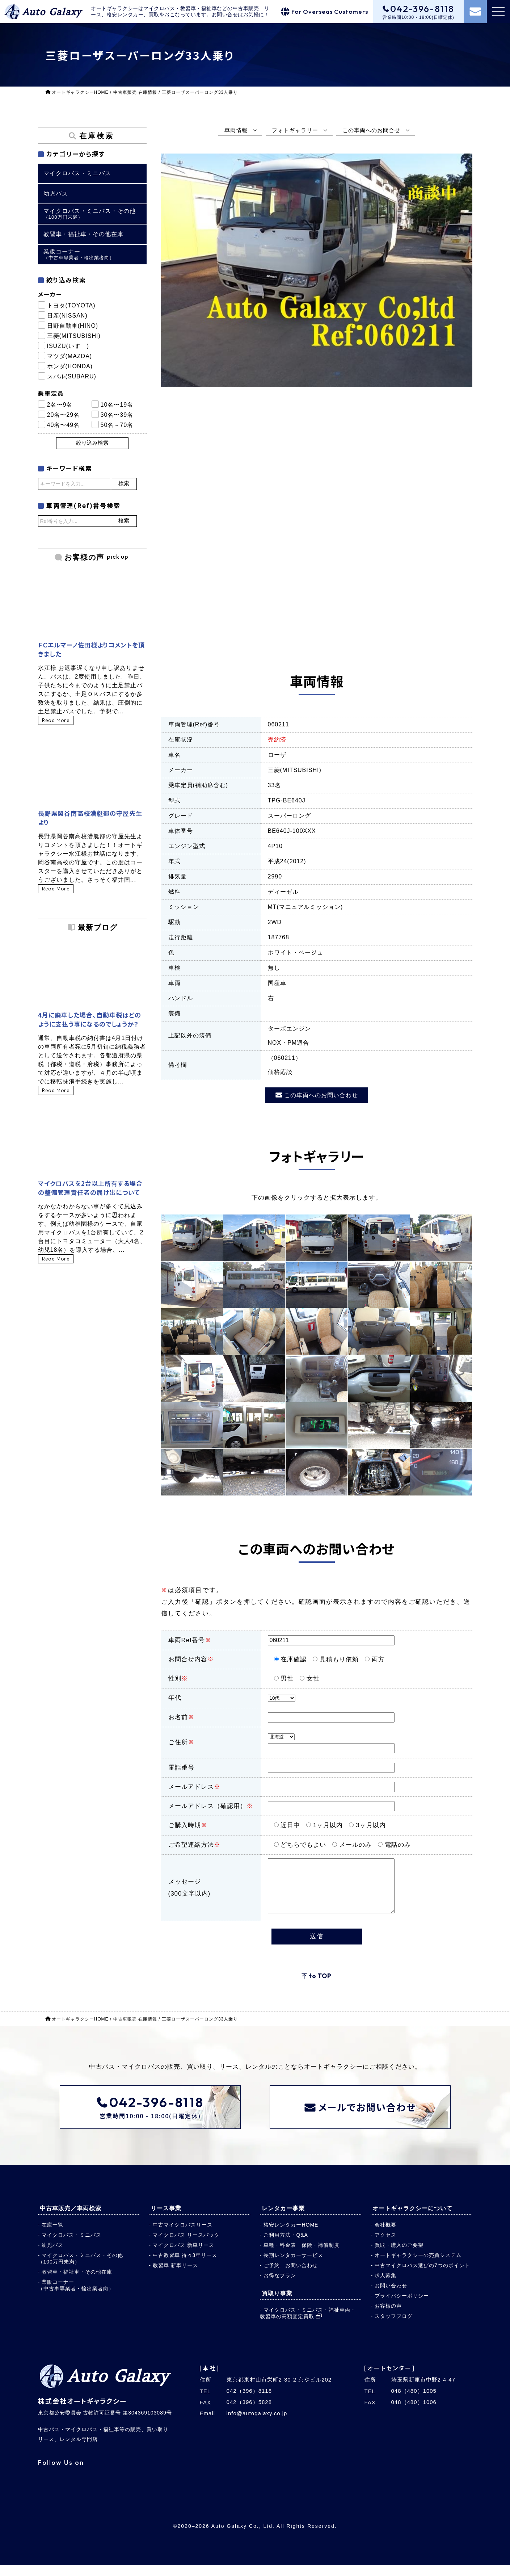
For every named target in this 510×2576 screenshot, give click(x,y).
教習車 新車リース (175, 2276)
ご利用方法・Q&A (286, 2246)
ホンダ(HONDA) (70, 366)
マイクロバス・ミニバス (71, 2246)
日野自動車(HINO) (72, 326)
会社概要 (385, 2236)
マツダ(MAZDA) (69, 356)
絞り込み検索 (92, 443)
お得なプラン (280, 2286)
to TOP (320, 1986)
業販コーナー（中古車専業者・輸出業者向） (76, 2296)
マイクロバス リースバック (186, 2246)
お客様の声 (388, 2317)
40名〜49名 (63, 425)
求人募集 (385, 2286)
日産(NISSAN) (67, 315)
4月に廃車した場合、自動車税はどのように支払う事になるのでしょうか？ (89, 1019)
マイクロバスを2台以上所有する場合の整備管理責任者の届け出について (90, 1188)
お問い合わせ (391, 2296)
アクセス (385, 2246)
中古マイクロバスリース (182, 2236)
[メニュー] (498, 11)
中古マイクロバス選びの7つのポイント (422, 2276)
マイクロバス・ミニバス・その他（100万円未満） (80, 2269)
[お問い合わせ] (475, 11)
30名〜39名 (117, 415)
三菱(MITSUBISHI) (74, 336)
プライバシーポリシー (402, 2306)
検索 (123, 483)
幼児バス (52, 2256)
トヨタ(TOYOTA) (71, 305)
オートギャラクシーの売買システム (418, 2266)
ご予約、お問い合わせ (291, 2276)
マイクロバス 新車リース (183, 2256)
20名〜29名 (63, 415)
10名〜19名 (117, 405)
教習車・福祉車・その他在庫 (77, 2283)
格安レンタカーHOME (291, 2236)
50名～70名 (117, 425)
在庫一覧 (52, 2236)
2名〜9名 (60, 405)
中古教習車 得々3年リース (185, 2266)
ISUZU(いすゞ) (68, 346)
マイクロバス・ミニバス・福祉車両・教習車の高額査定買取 (308, 2324)
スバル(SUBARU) (71, 376)
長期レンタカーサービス (293, 2266)
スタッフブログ (394, 2327)
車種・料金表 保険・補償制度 (302, 2256)
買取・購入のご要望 (399, 2256)
